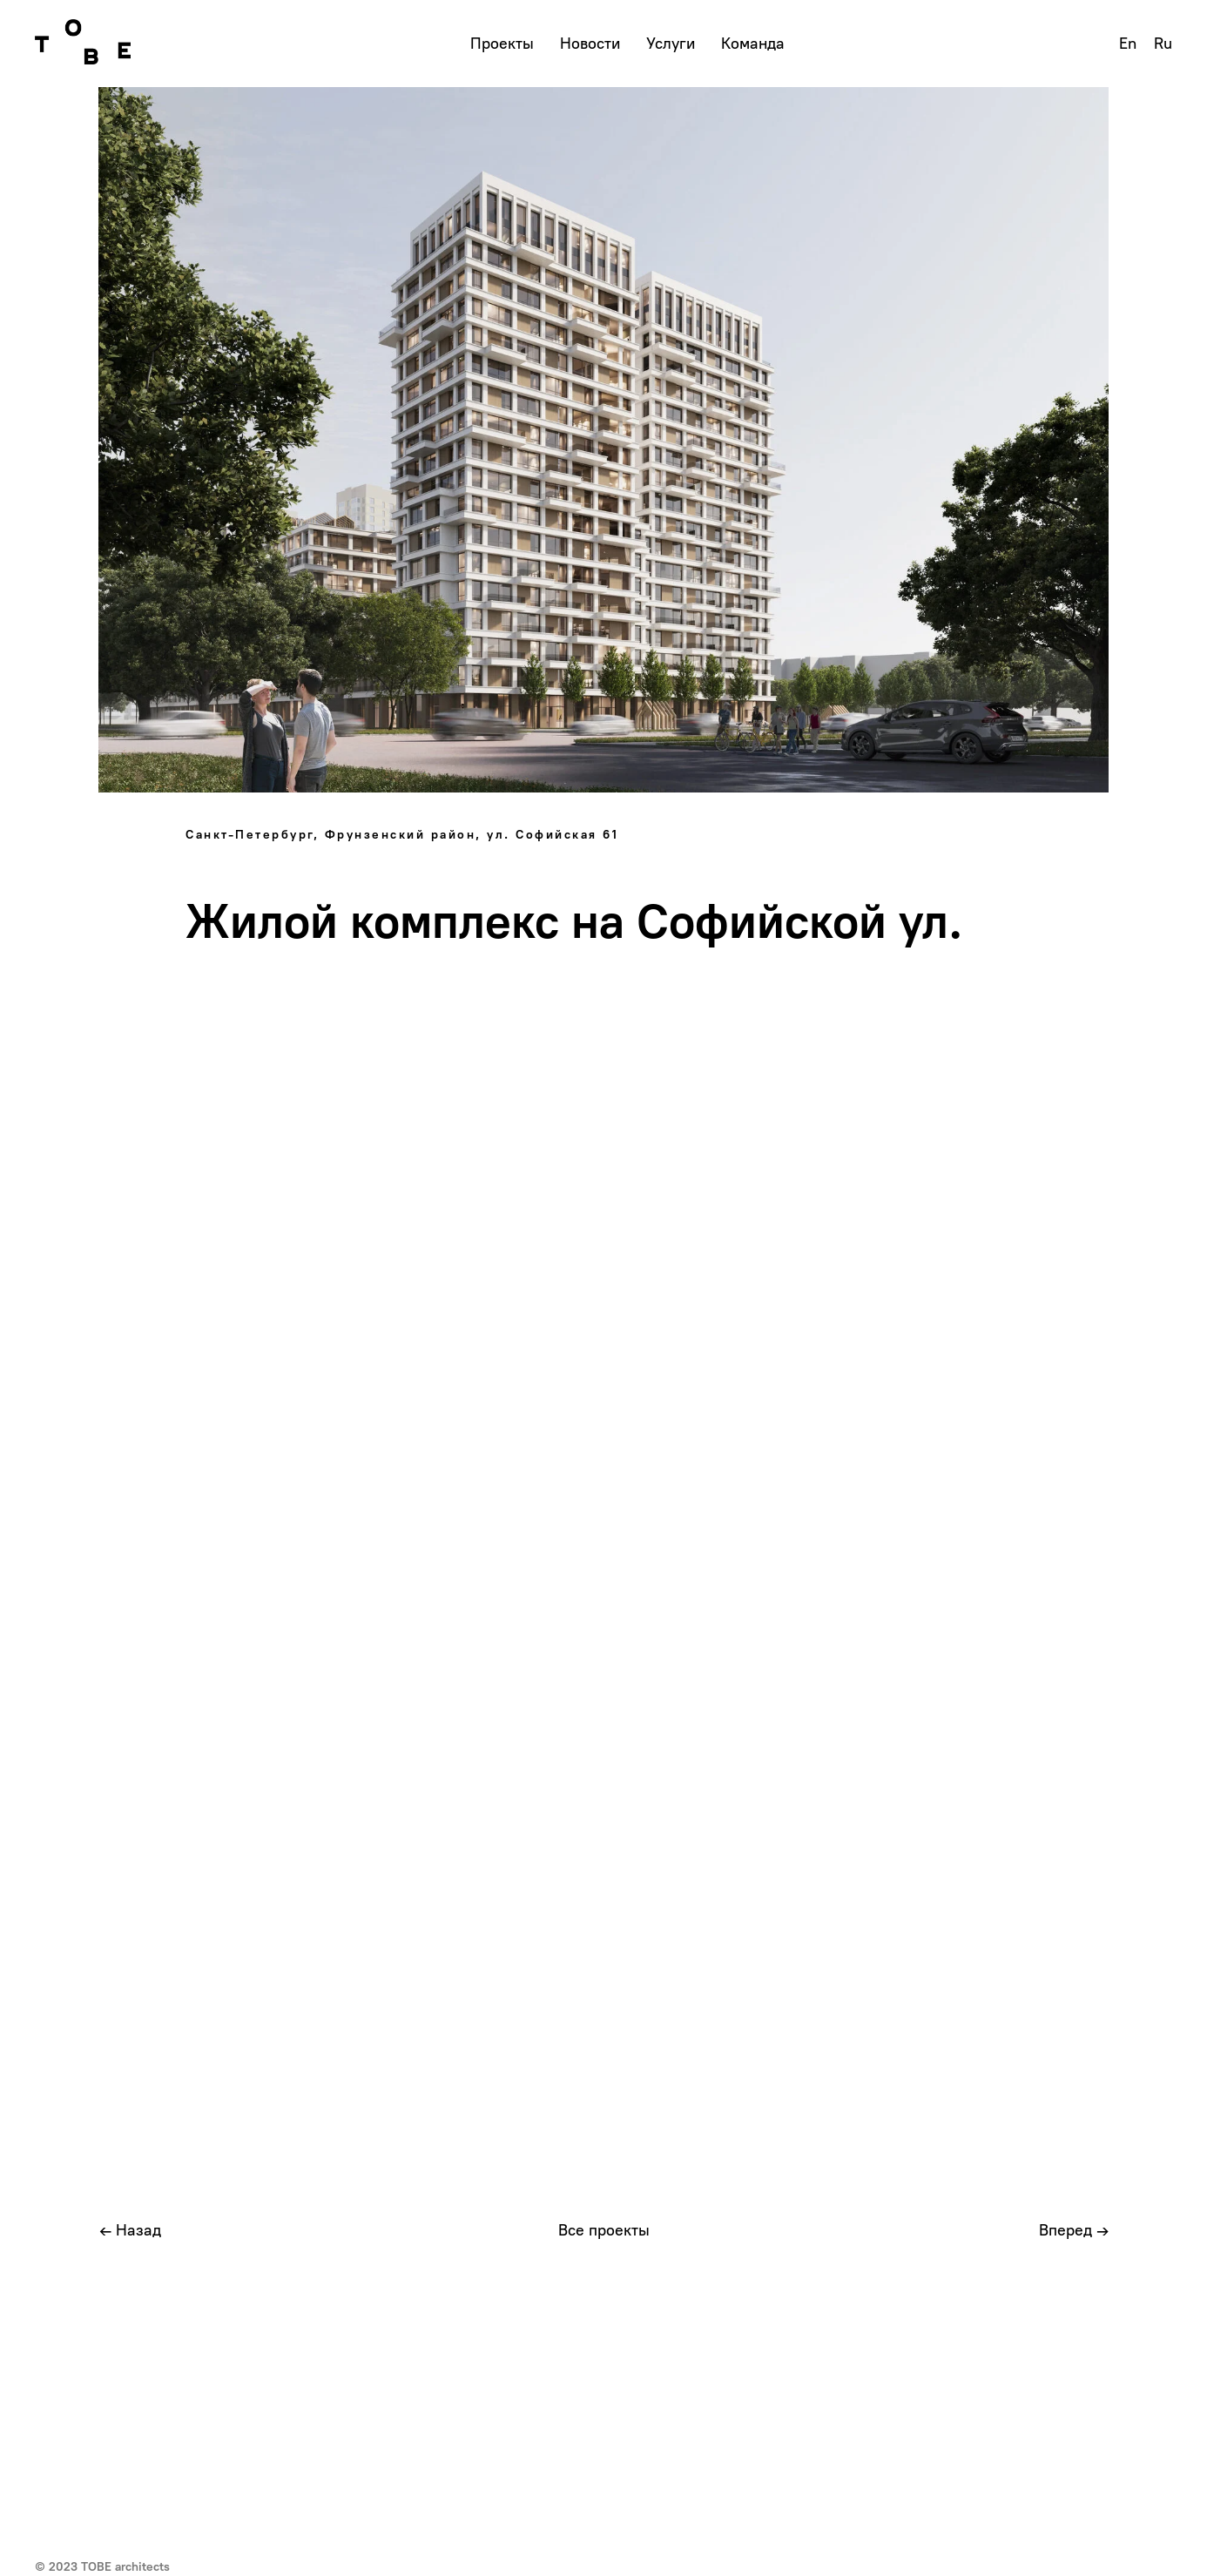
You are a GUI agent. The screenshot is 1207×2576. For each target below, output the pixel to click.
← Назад (130, 2230)
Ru (1163, 43)
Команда (753, 43)
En (1127, 43)
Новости (590, 43)
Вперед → (1074, 2230)
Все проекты (604, 2230)
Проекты (502, 43)
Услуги (670, 43)
